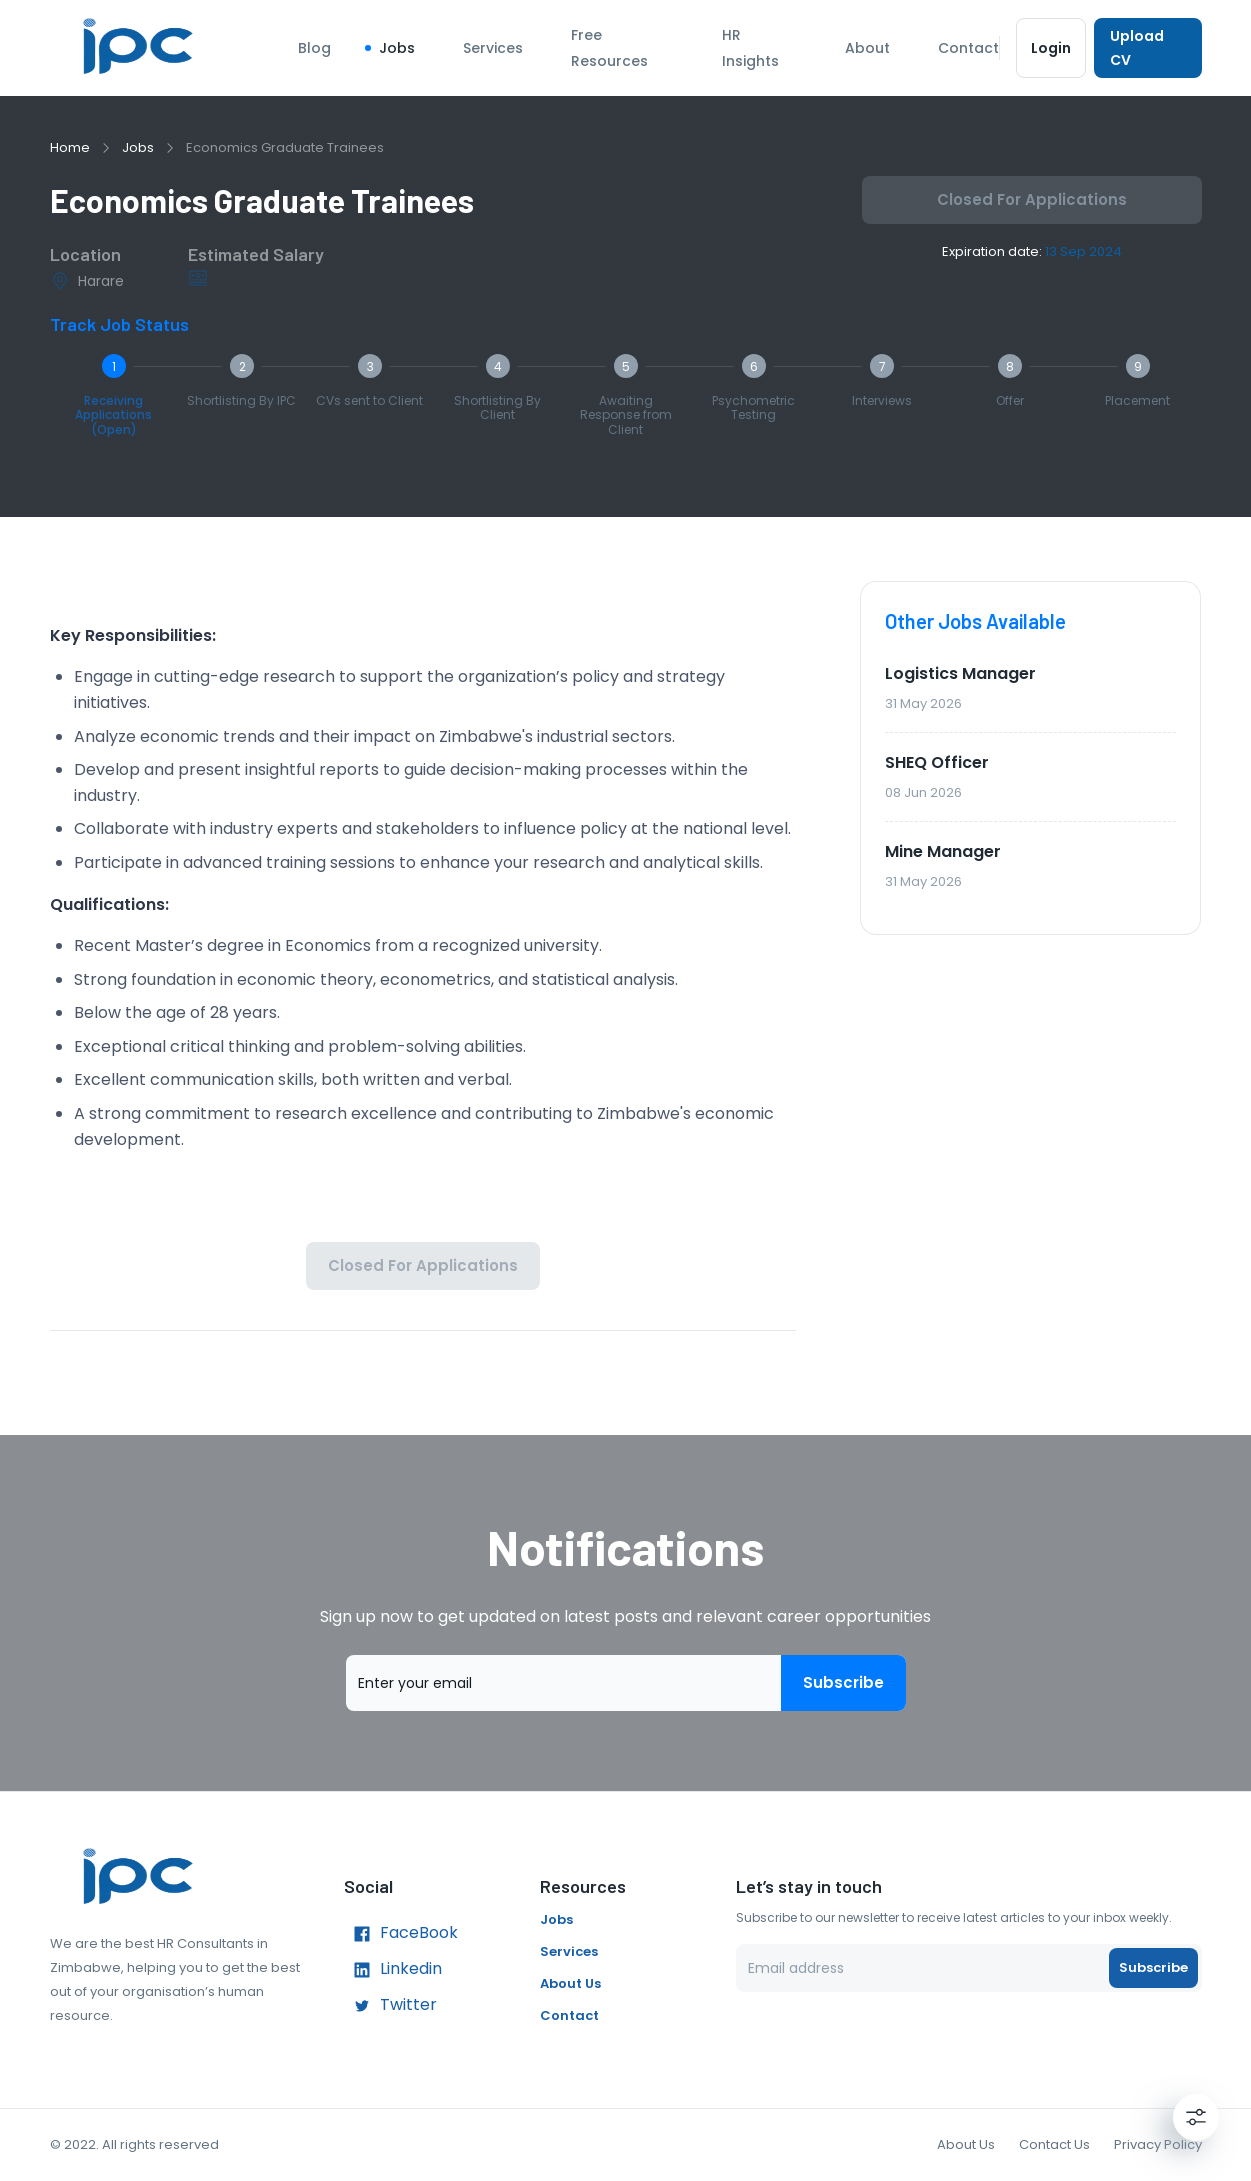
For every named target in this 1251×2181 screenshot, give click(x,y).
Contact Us (1054, 2144)
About (867, 48)
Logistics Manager (960, 673)
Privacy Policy (1158, 2144)
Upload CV (1147, 48)
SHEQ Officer (937, 762)
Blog (314, 48)
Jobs (397, 48)
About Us (570, 1983)
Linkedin (393, 1970)
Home (70, 147)
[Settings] (1196, 2117)
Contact (968, 48)
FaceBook (401, 1934)
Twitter (390, 2006)
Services (493, 48)
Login (1051, 48)
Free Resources (609, 48)
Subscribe (843, 1683)
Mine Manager (943, 851)
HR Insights (750, 48)
